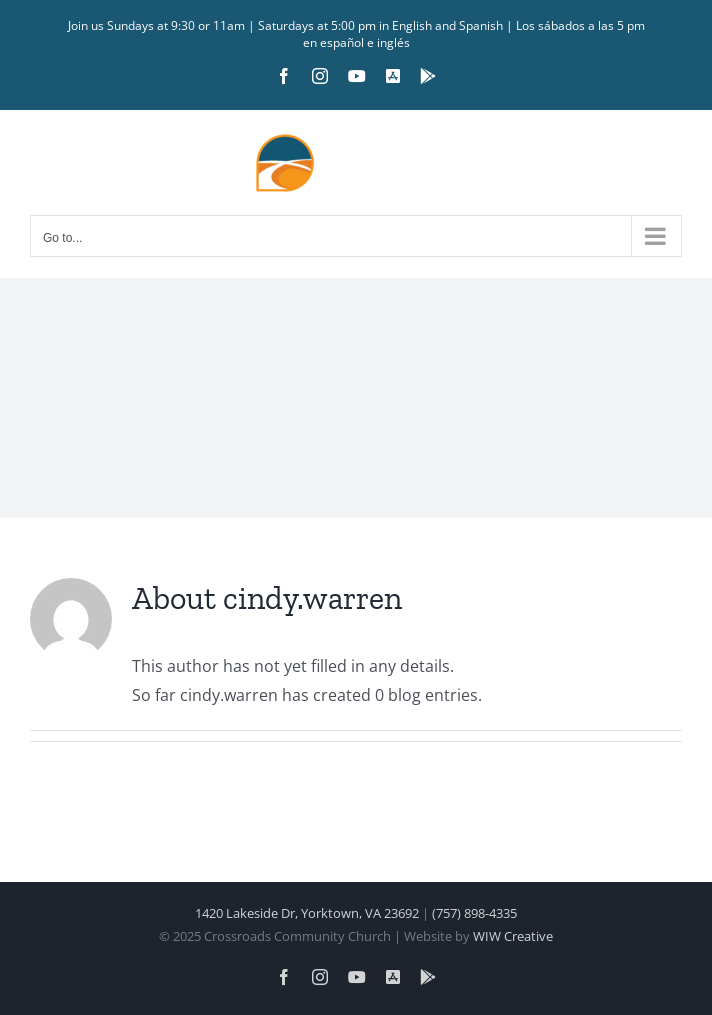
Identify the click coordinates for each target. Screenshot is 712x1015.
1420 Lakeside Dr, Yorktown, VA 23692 (307, 913)
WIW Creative (513, 936)
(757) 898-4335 (474, 913)
